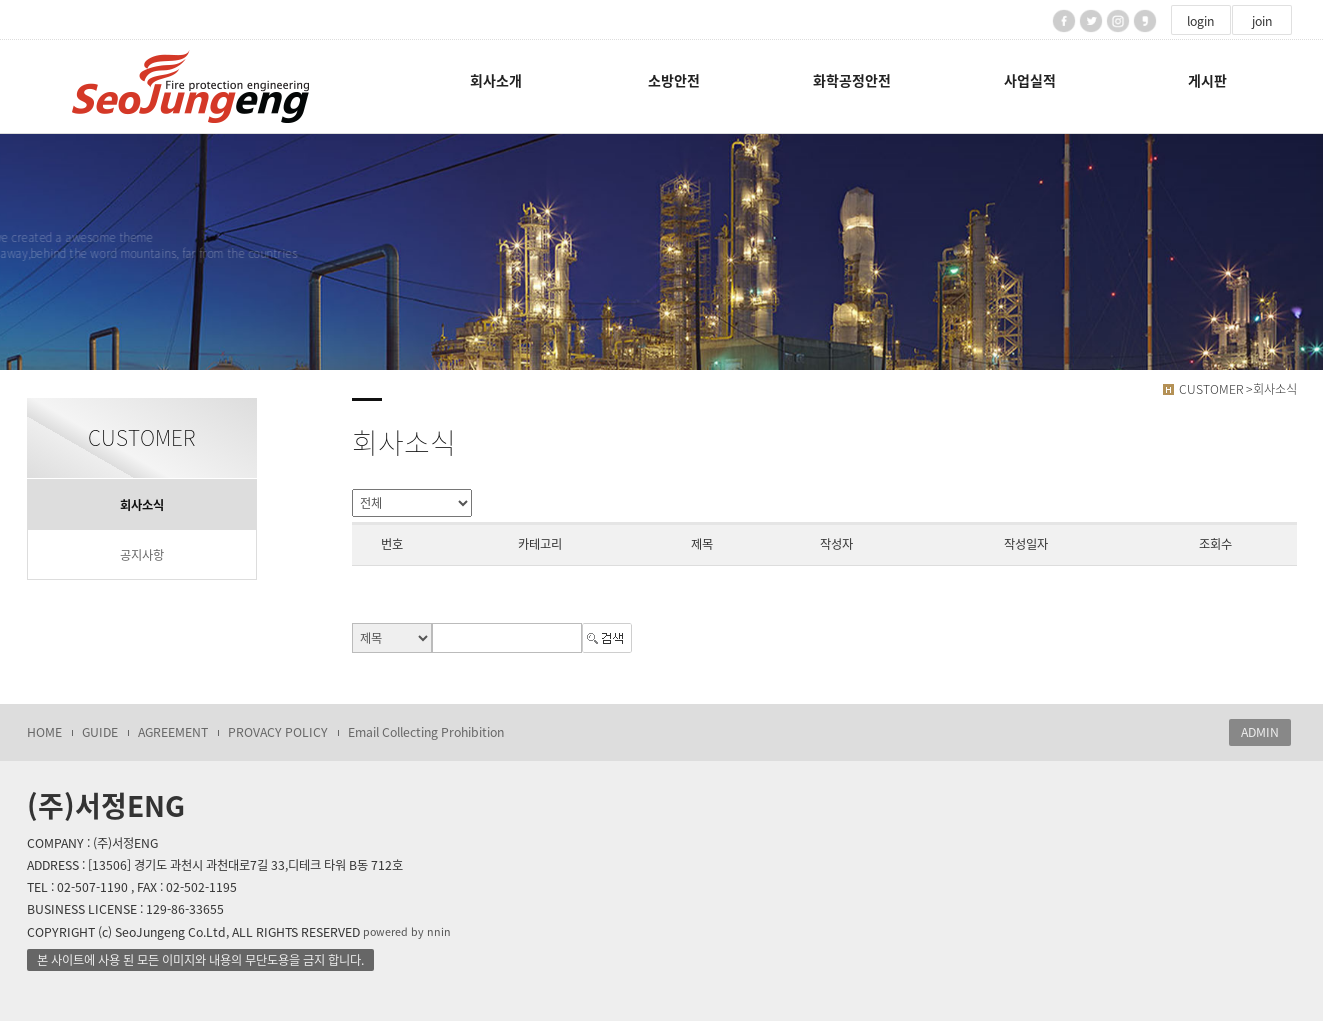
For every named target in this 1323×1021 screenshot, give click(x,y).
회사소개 (496, 80)
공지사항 (142, 555)
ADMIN (1260, 732)
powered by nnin (407, 931)
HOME (44, 732)
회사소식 (142, 505)
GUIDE (100, 732)
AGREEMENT (173, 732)
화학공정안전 (852, 80)
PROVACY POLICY (278, 732)
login (1200, 21)
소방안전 (674, 80)
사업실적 (1030, 80)
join (1262, 21)
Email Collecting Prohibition (426, 732)
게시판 (1207, 80)
